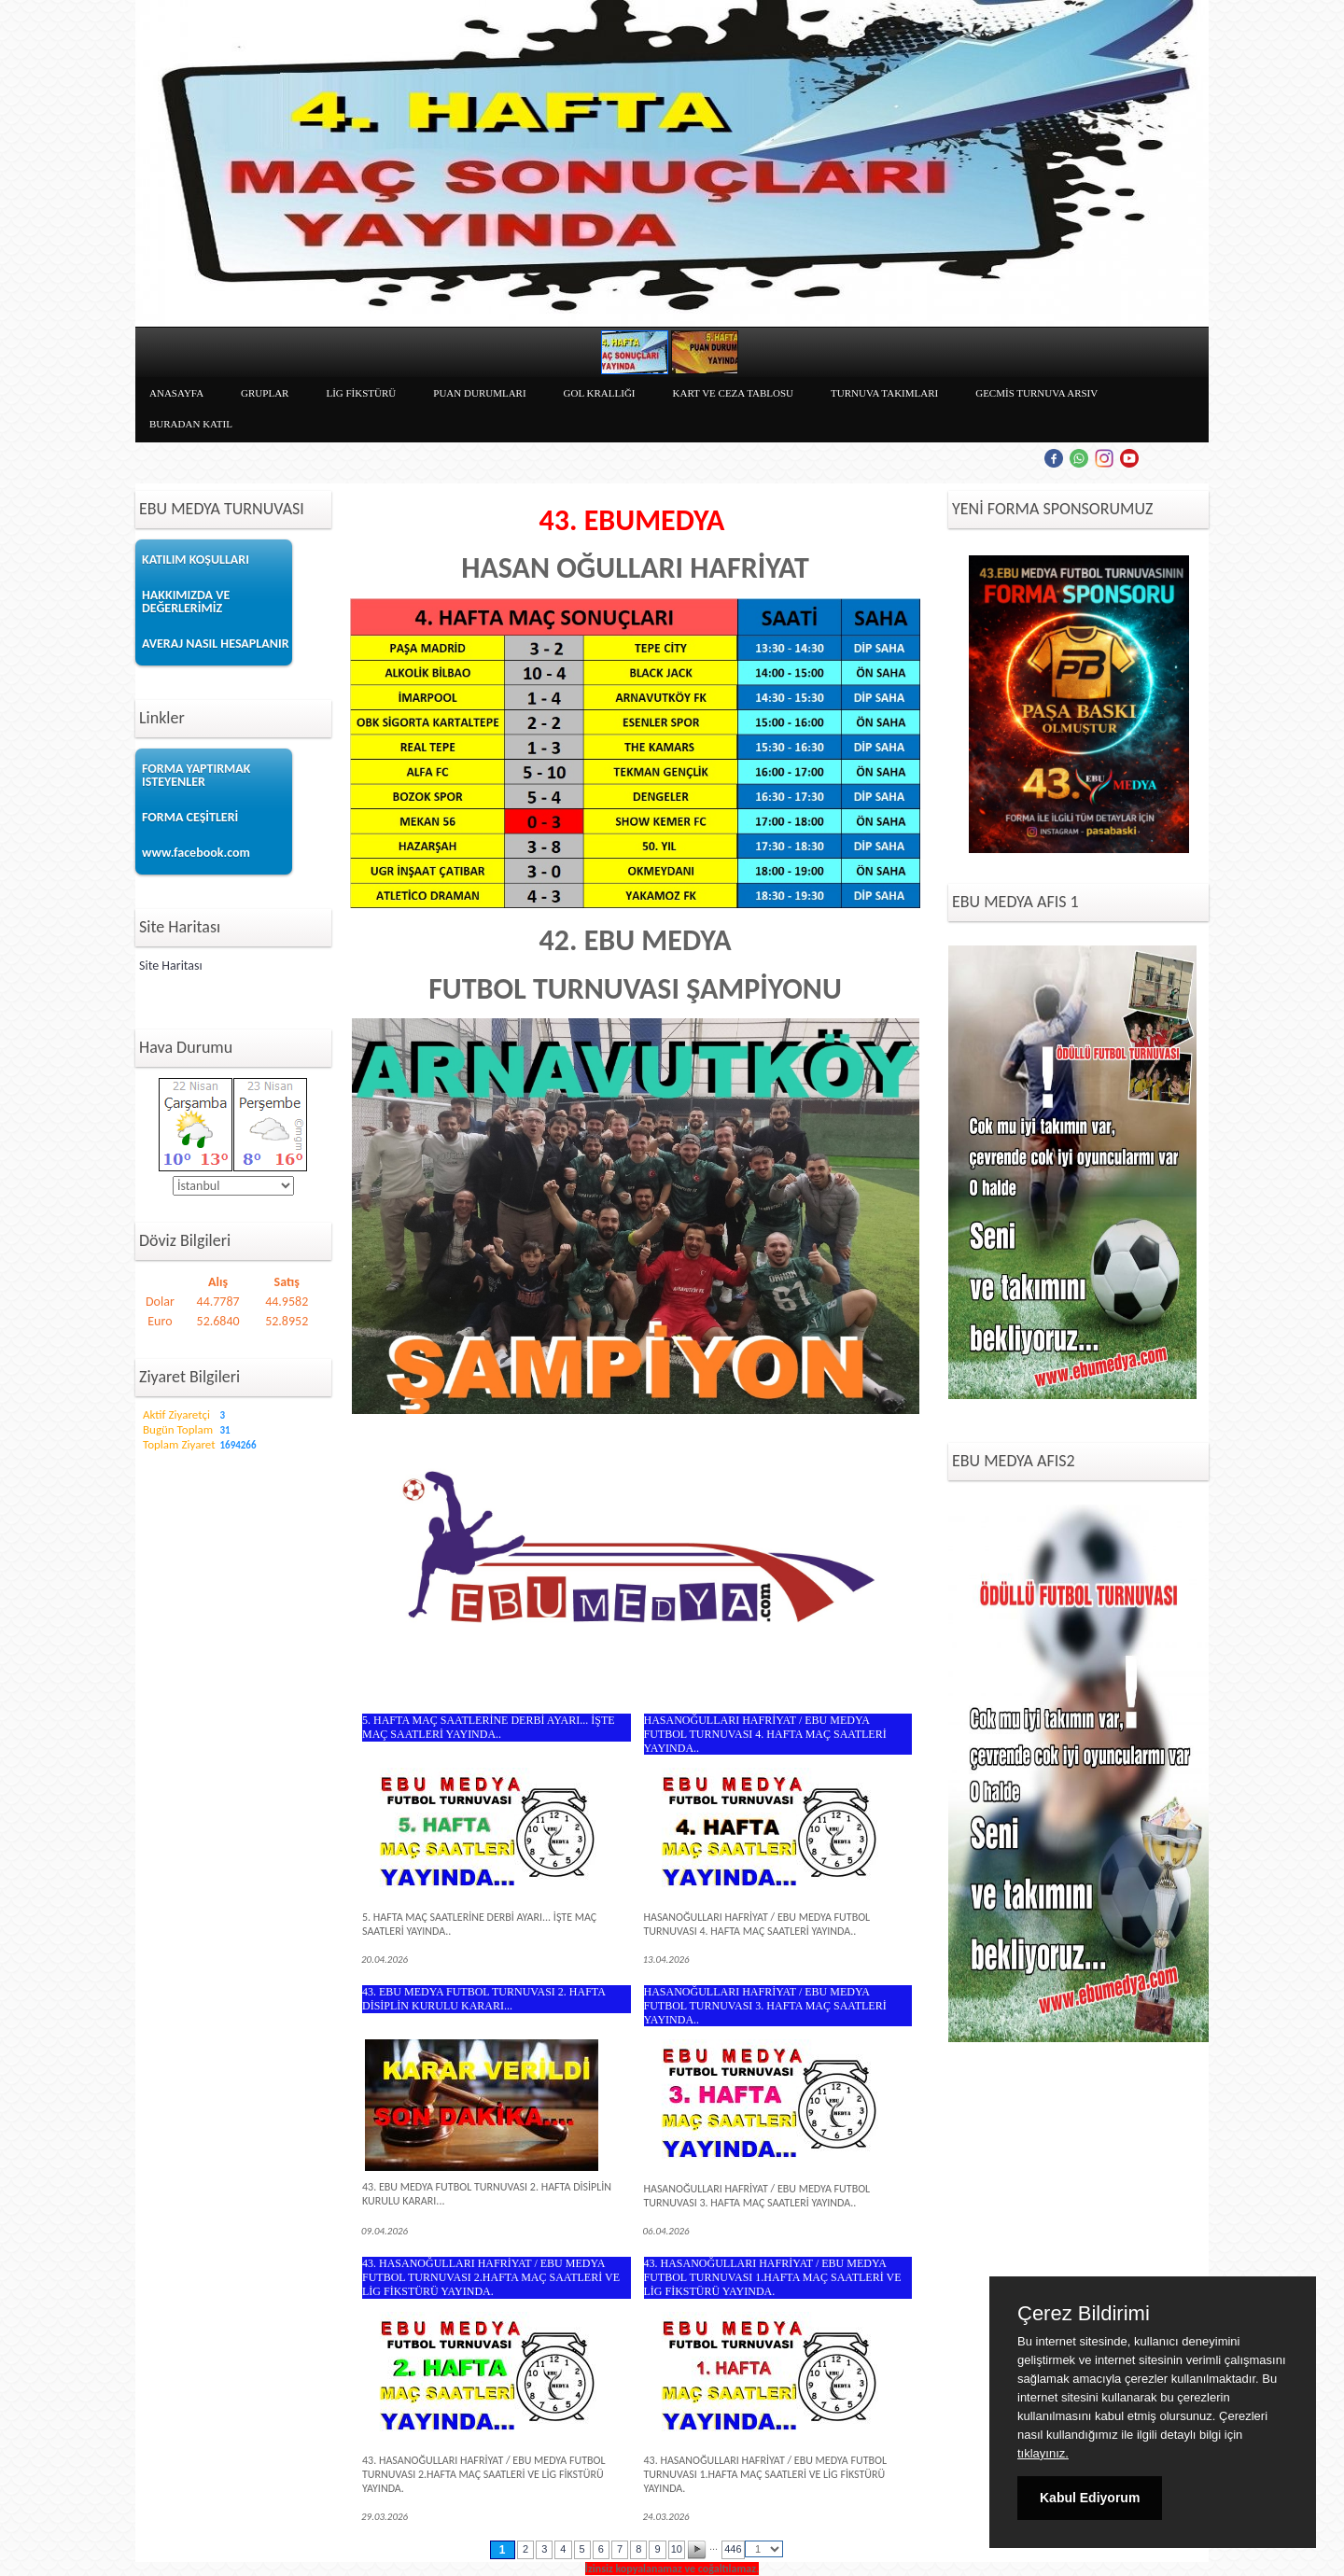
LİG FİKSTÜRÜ (361, 393)
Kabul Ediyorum (1090, 2497)
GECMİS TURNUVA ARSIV (1036, 393)
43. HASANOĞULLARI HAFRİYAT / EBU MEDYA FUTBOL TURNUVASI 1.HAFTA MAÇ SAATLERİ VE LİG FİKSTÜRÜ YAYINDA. (773, 2277)
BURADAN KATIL (190, 423)
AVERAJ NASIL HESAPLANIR (215, 643)
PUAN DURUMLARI (479, 393)
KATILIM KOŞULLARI (195, 559)
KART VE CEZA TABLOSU (733, 393)
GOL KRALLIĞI (600, 393)
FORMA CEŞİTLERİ (190, 817)
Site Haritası (171, 965)
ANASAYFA (176, 393)
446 (732, 2549)
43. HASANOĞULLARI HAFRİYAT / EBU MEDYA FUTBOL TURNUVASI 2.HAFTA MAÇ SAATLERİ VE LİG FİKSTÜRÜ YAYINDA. (491, 2277)
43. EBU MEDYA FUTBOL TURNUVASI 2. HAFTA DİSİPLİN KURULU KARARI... (483, 1998)
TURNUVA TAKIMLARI (884, 393)
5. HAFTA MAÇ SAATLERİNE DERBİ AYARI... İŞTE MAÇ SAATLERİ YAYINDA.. (488, 1727)
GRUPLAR (264, 393)
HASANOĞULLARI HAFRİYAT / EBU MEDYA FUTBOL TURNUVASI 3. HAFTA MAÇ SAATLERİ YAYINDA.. (765, 2005)
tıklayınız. (1043, 2453)
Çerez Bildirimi (1083, 2313)
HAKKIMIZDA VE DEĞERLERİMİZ (186, 601)
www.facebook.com (196, 853)
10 (676, 2549)
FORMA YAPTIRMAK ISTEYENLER (196, 775)
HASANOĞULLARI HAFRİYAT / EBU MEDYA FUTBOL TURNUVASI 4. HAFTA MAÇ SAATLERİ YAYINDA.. (765, 1734)
